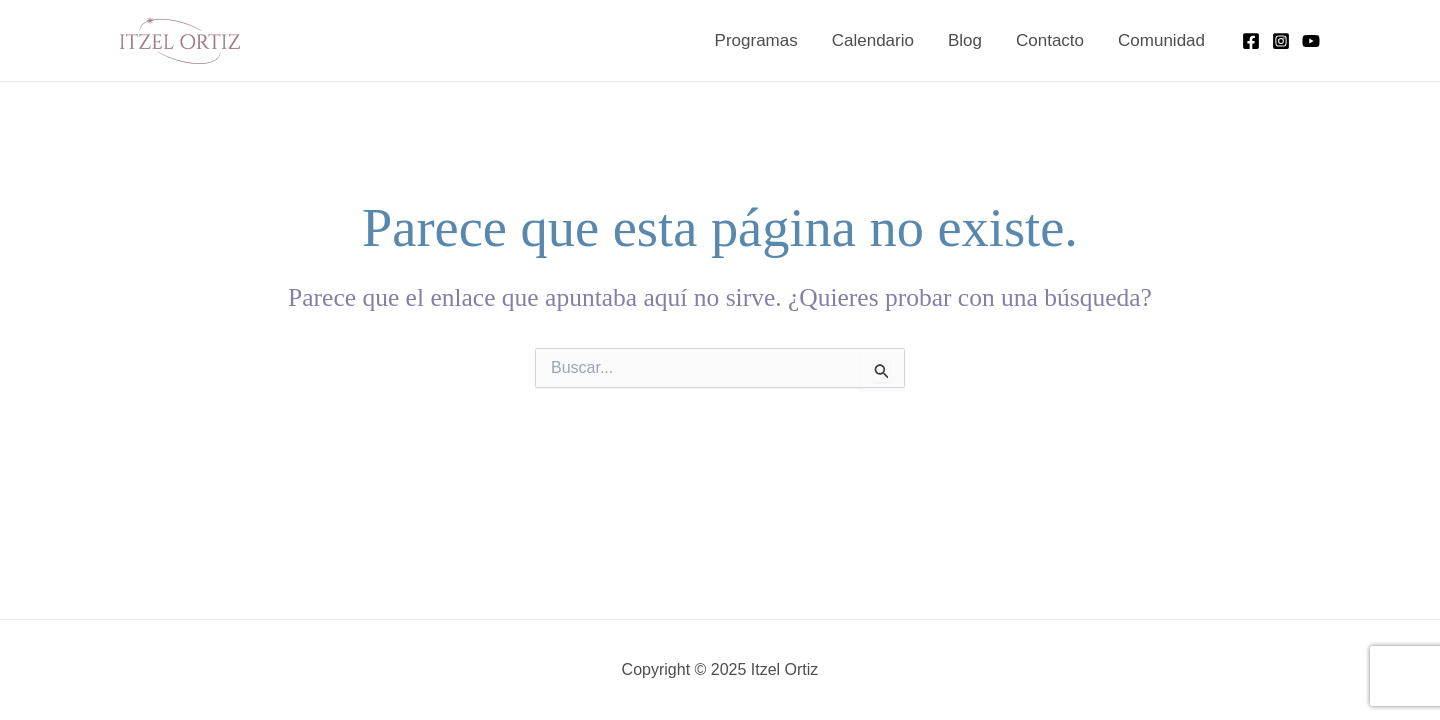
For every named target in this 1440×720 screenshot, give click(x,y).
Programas (756, 40)
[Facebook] (1251, 41)
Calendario (873, 40)
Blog (965, 40)
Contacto (1050, 40)
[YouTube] (1311, 41)
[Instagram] (1281, 41)
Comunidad (1161, 40)
